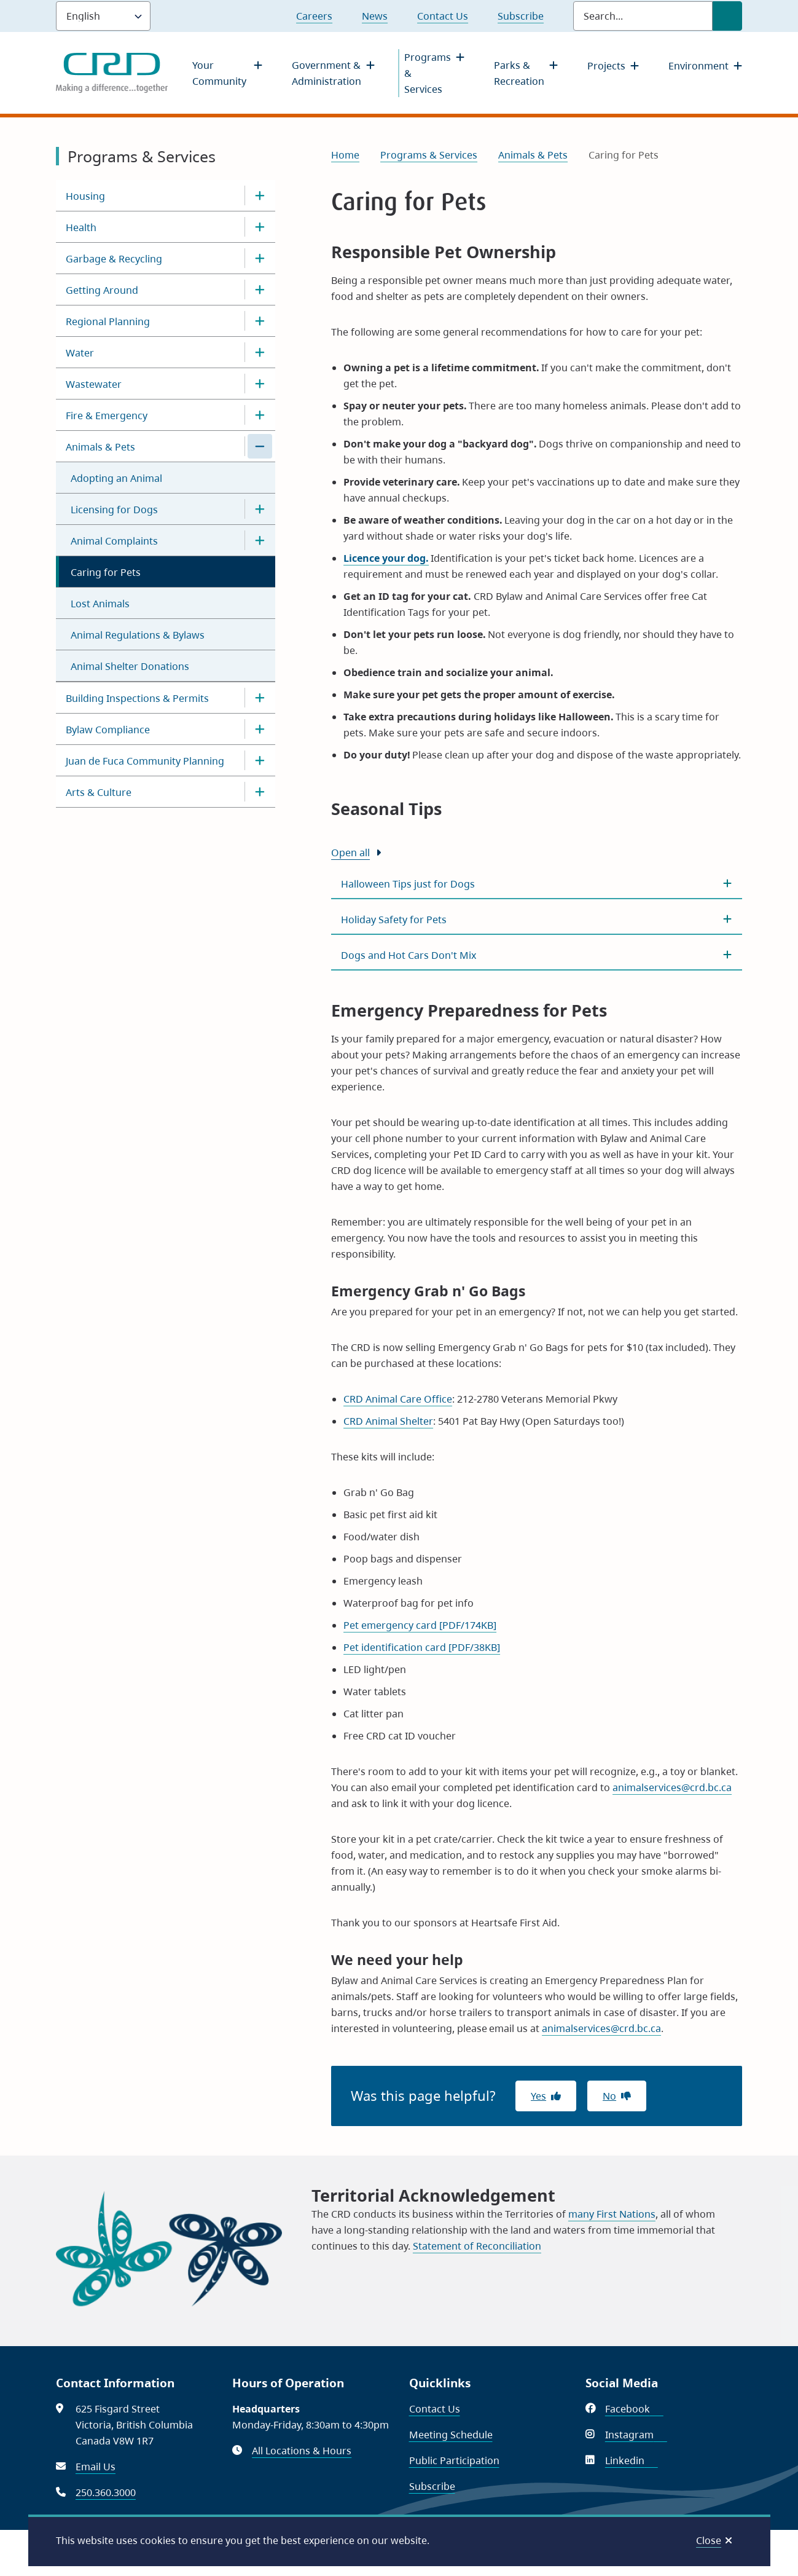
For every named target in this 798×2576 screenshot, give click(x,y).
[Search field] (643, 16)
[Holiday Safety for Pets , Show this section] (536, 919)
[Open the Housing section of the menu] (260, 195)
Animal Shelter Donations (130, 666)
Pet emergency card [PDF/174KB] (419, 1625)
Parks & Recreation (519, 73)
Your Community (219, 73)
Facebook (634, 2409)
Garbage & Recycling (114, 259)
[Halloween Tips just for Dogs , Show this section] (536, 884)
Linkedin (631, 2460)
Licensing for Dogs (114, 509)
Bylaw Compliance (108, 729)
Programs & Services (427, 73)
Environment (698, 66)
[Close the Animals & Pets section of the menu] (260, 446)
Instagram (636, 2434)
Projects (606, 66)
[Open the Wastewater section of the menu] (260, 383)
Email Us (95, 2466)
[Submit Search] (727, 16)
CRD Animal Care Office (397, 1399)
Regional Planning (108, 321)
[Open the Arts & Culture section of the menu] (260, 791)
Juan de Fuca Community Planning (145, 761)
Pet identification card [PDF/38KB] (421, 1647)
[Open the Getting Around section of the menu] (260, 289)
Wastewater (94, 384)
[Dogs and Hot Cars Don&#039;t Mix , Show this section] (536, 955)
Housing (85, 196)
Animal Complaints (114, 541)
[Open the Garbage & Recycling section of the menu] (260, 258)
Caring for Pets (106, 572)
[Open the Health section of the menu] (260, 227)
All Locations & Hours (301, 2450)
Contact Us (442, 16)
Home (345, 155)
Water (80, 353)
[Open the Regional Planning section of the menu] (260, 321)
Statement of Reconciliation (477, 2246)
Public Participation (454, 2460)
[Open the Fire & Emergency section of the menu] (260, 415)
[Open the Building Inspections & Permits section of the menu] (260, 697)
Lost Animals (100, 603)
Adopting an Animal (116, 478)
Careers (314, 16)
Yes (538, 2096)
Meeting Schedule (451, 2434)
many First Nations (611, 2214)
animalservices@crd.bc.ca (672, 1787)
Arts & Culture (98, 792)
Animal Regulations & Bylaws (138, 635)
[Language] (103, 16)
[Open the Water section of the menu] (260, 352)
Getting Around (102, 290)
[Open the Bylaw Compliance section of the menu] (260, 729)
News (375, 16)
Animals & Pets (100, 447)
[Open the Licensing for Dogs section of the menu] (260, 509)
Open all (350, 852)
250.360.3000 (106, 2492)
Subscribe (521, 16)
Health (81, 227)
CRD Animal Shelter (388, 1421)
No (609, 2096)
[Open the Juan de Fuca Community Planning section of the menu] (260, 760)
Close (708, 2540)
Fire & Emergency (106, 415)
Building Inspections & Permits (137, 698)
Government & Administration (326, 73)
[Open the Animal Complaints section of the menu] (260, 540)
